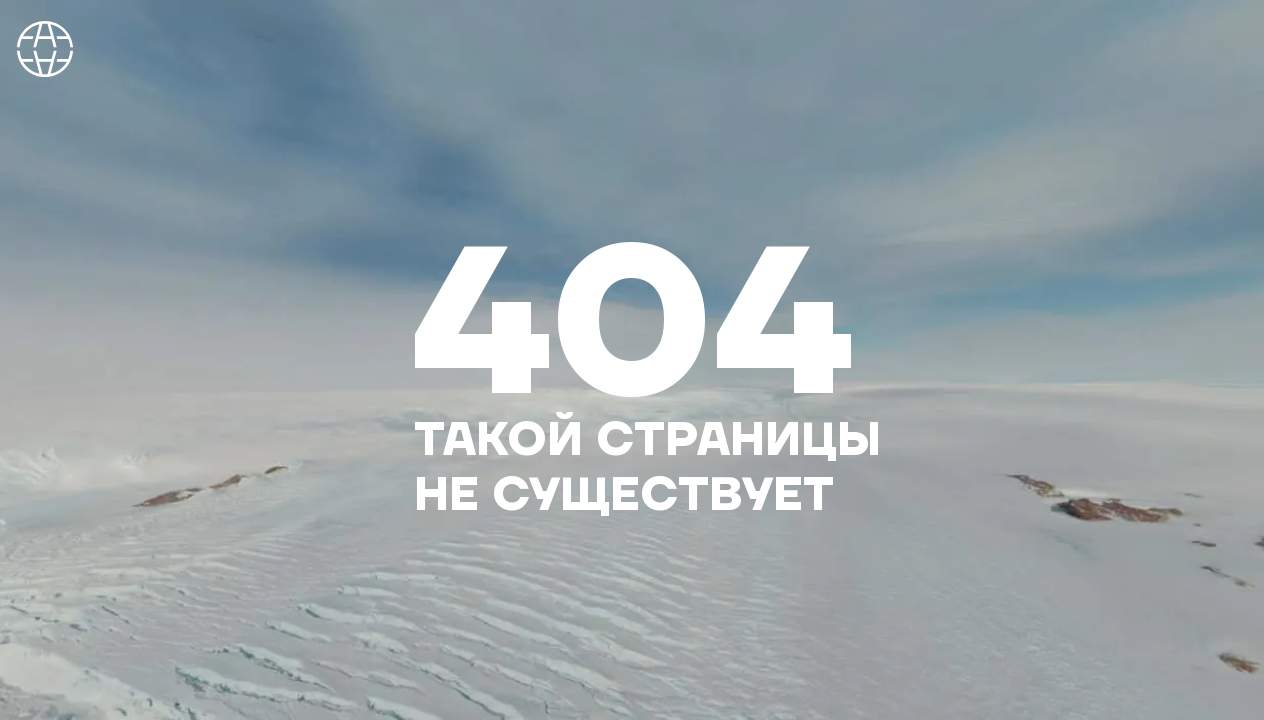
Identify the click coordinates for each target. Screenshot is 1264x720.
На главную (45, 49)
